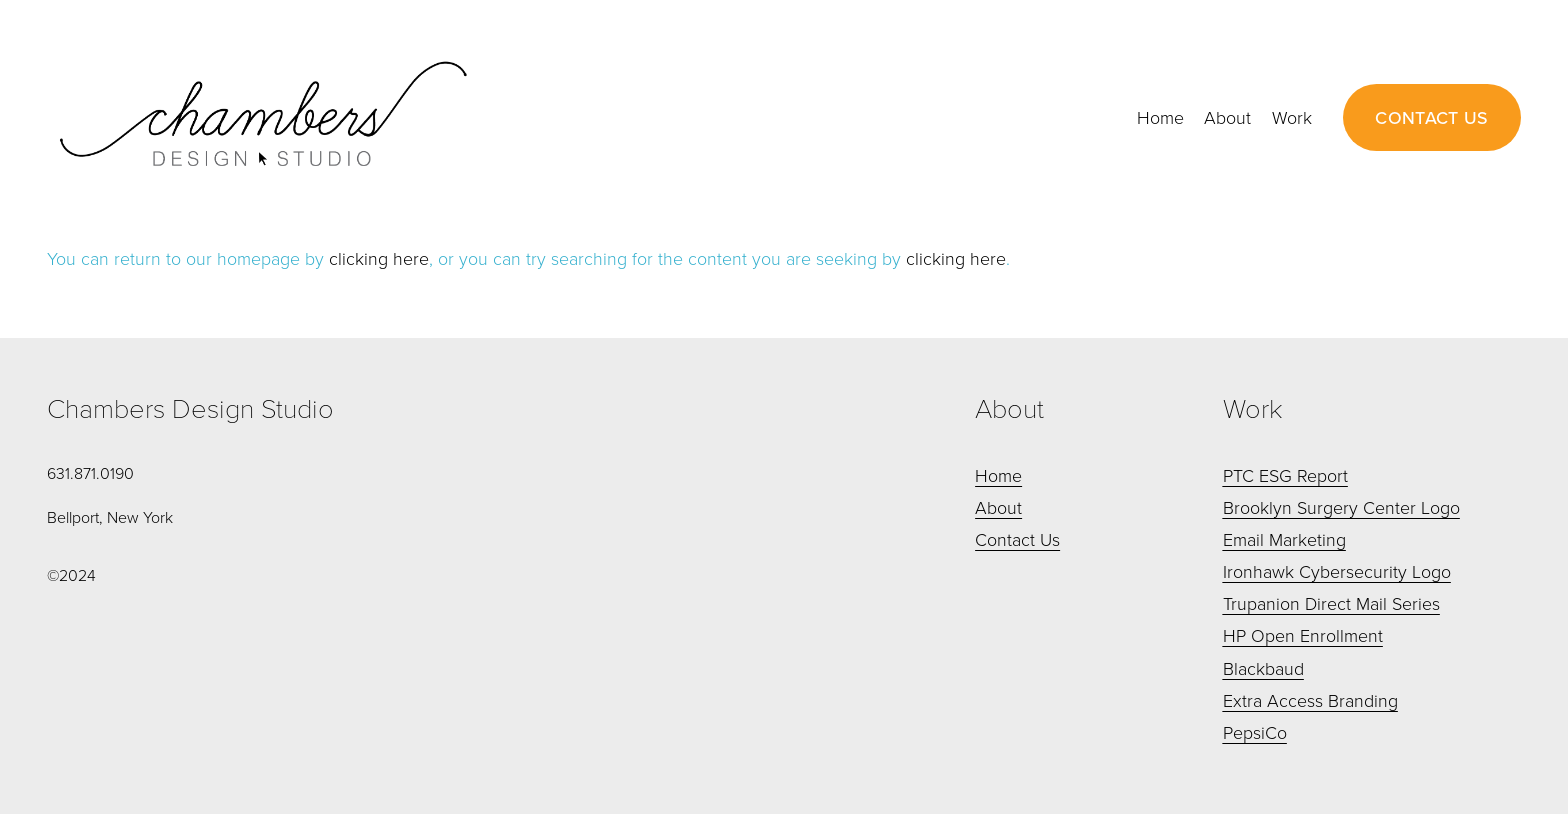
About (1227, 117)
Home (1160, 117)
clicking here (379, 258)
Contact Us (1017, 539)
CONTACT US (1432, 117)
